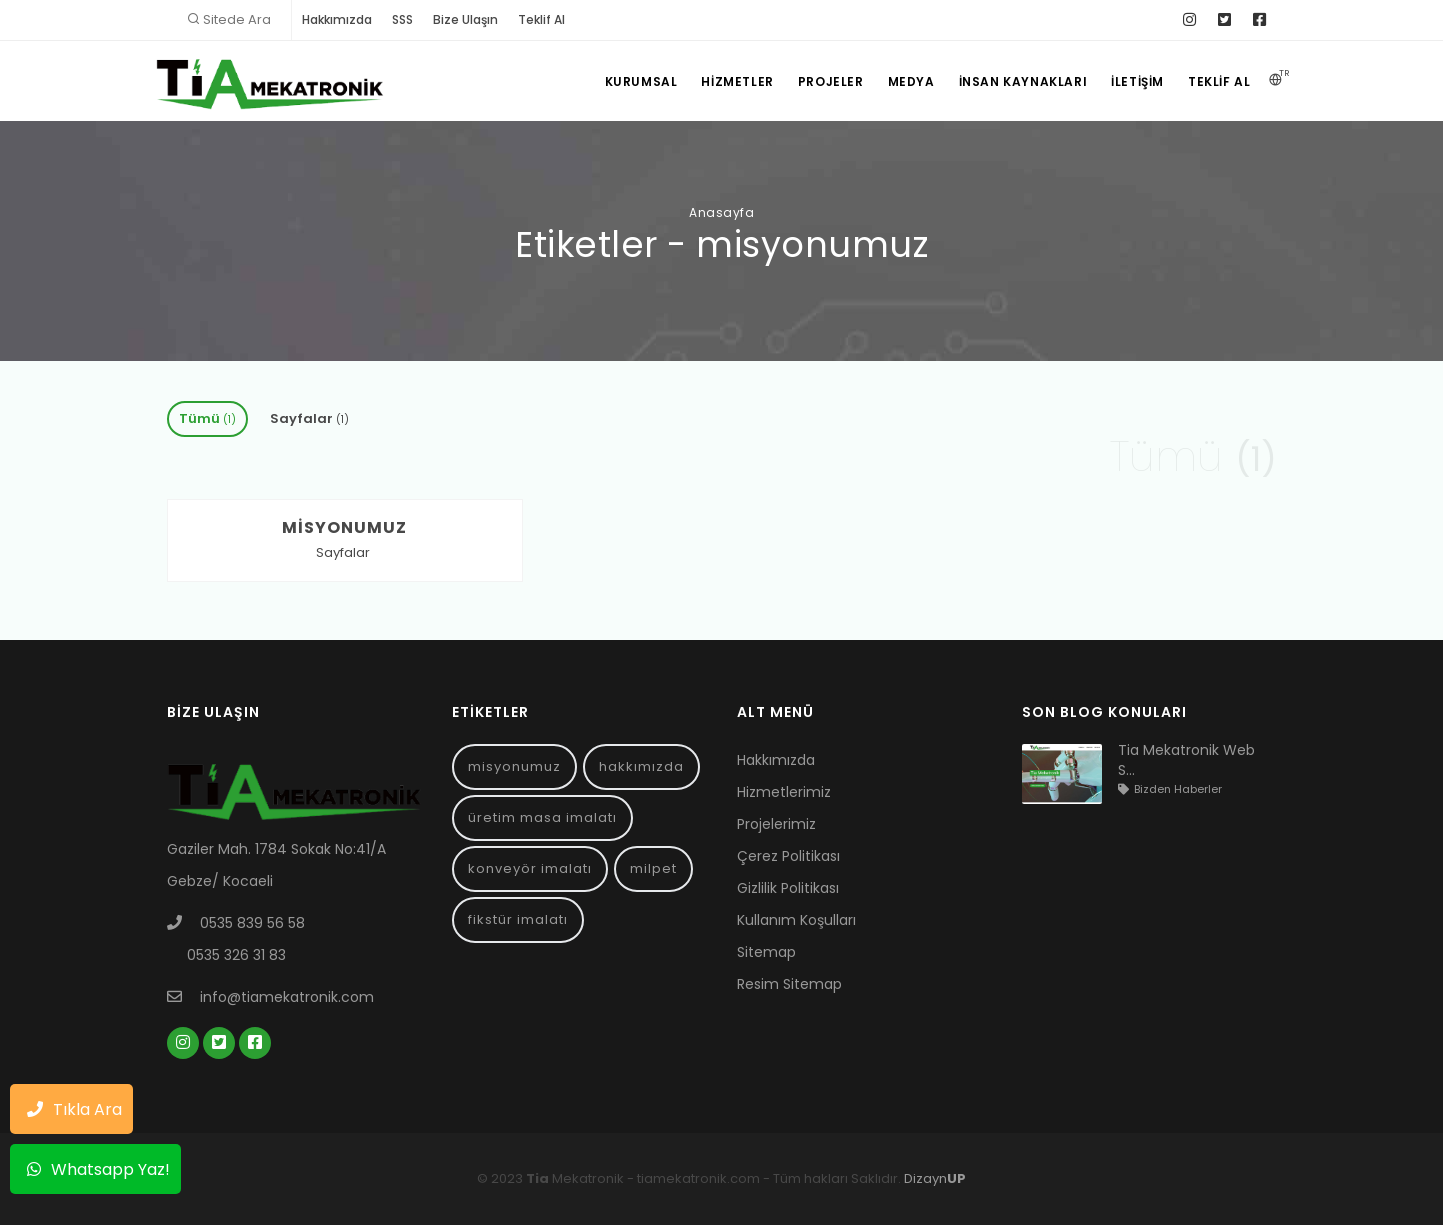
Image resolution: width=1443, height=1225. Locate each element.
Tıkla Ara (69, 1107)
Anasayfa (721, 212)
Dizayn (935, 1178)
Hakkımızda (337, 19)
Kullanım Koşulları (796, 920)
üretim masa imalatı (542, 817)
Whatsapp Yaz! (93, 1167)
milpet (653, 868)
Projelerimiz (776, 824)
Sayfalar (309, 418)
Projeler (831, 81)
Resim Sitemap (789, 984)
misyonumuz (514, 766)
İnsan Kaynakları (1023, 81)
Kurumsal (641, 81)
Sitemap (766, 952)
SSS (402, 19)
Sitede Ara (237, 19)
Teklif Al (541, 19)
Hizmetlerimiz (784, 792)
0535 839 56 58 (252, 923)
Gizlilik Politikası (788, 888)
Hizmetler (737, 81)
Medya (911, 81)
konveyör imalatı (530, 868)
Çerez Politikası (788, 856)
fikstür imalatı (518, 919)
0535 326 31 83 (236, 955)
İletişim (1137, 81)
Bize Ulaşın (465, 19)
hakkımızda (641, 766)
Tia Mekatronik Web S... (1186, 760)
